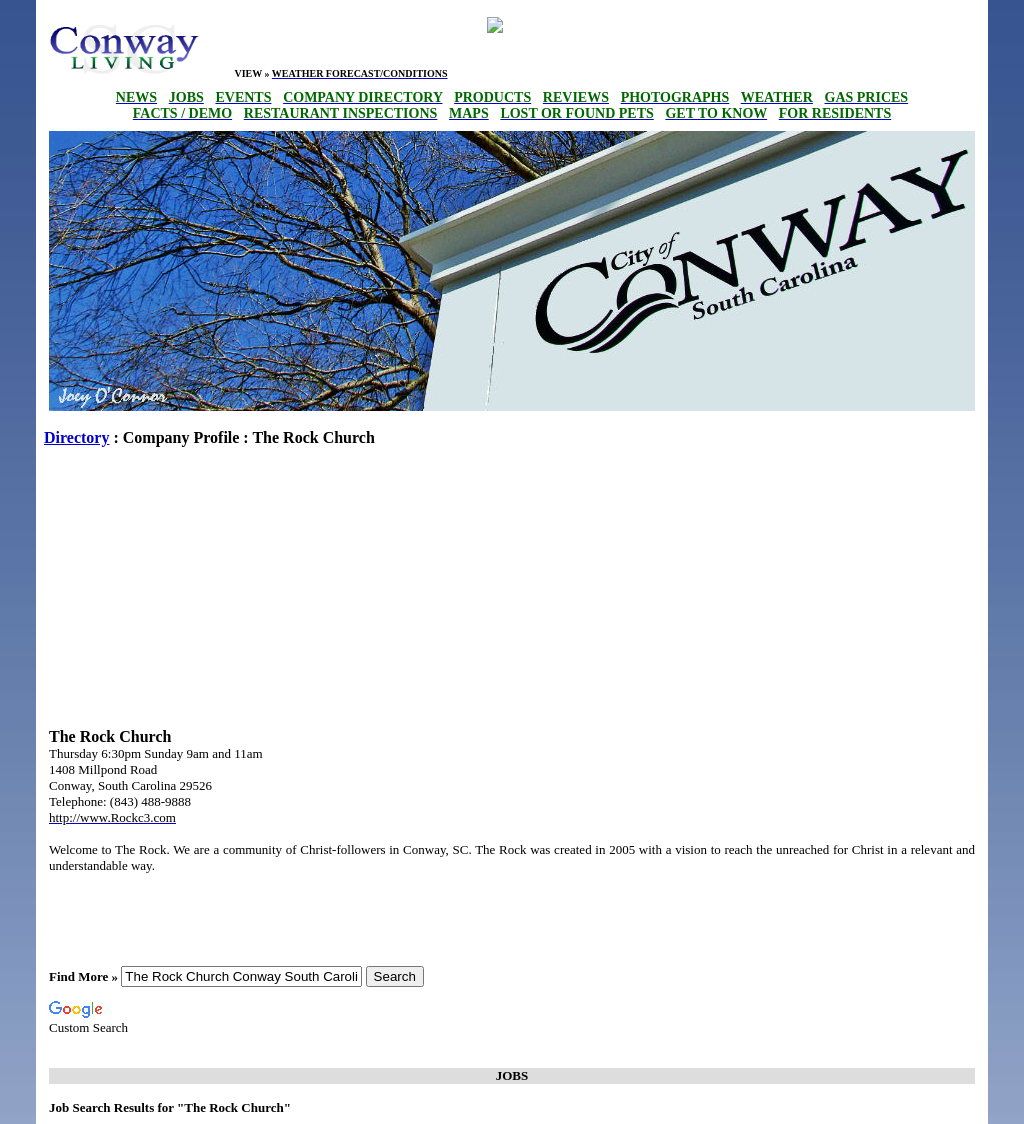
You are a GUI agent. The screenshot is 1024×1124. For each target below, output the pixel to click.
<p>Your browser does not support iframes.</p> (729, 49)
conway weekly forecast (441, 38)
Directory (76, 437)
